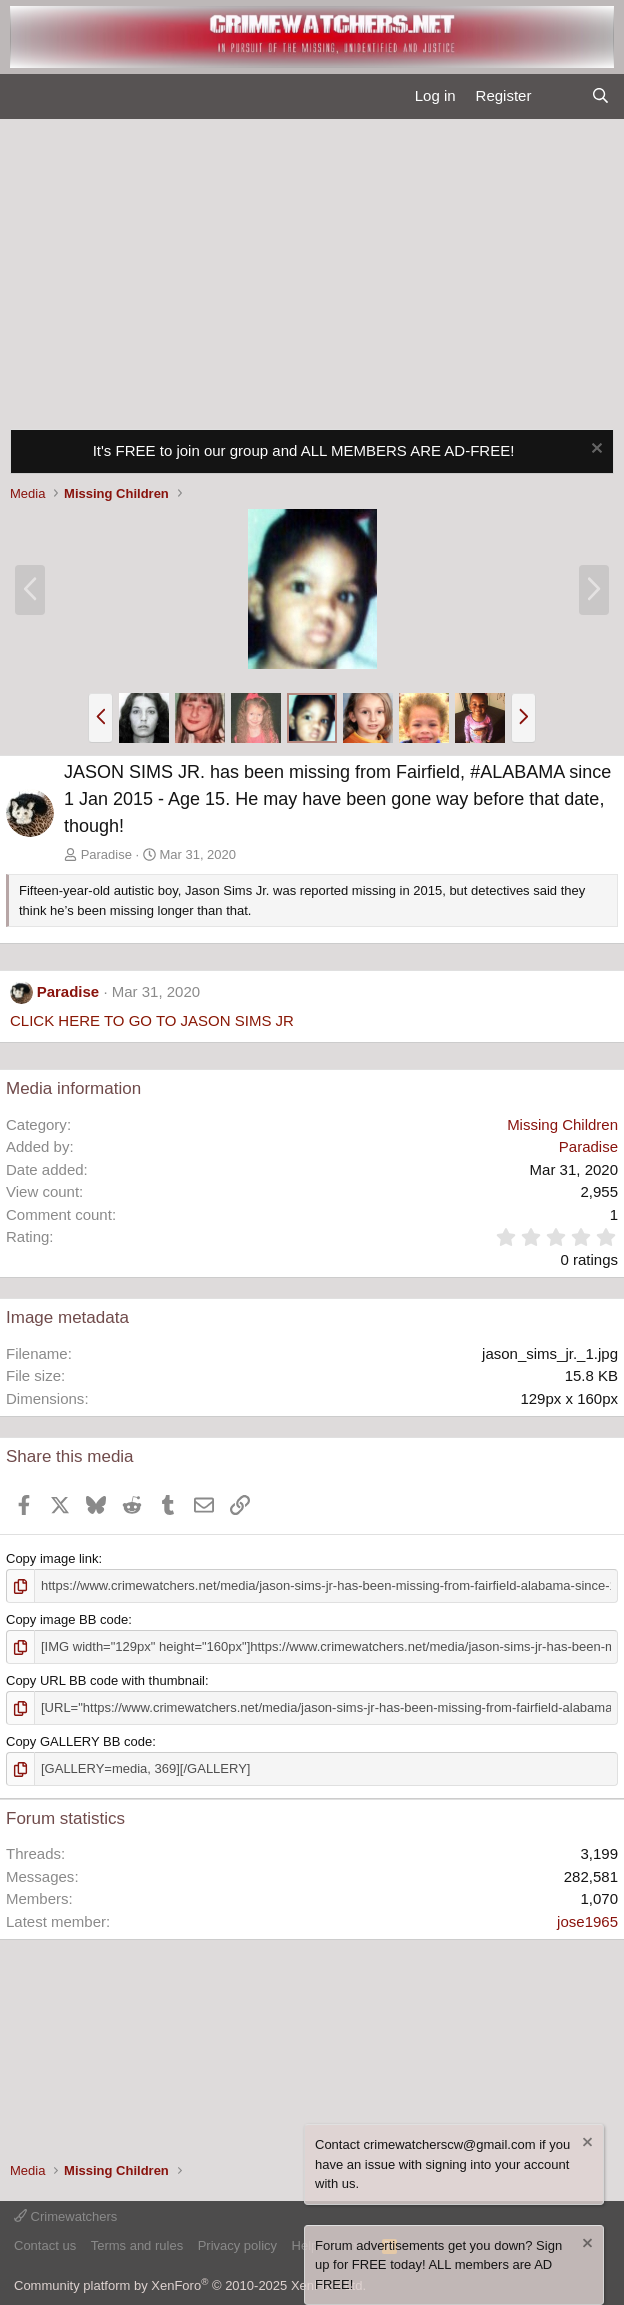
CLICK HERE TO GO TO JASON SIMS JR (152, 1020)
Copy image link (52, 1558)
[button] (100, 718)
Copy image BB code (67, 1619)
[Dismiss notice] (594, 450)
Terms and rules (137, 2245)
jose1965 (587, 1921)
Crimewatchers (65, 2216)
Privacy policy (237, 2245)
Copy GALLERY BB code (79, 1741)
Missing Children (562, 1124)
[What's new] (560, 96)
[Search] (600, 96)
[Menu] (23, 97)
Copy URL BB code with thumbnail (105, 1680)
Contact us (45, 2245)
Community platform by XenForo (190, 2285)
